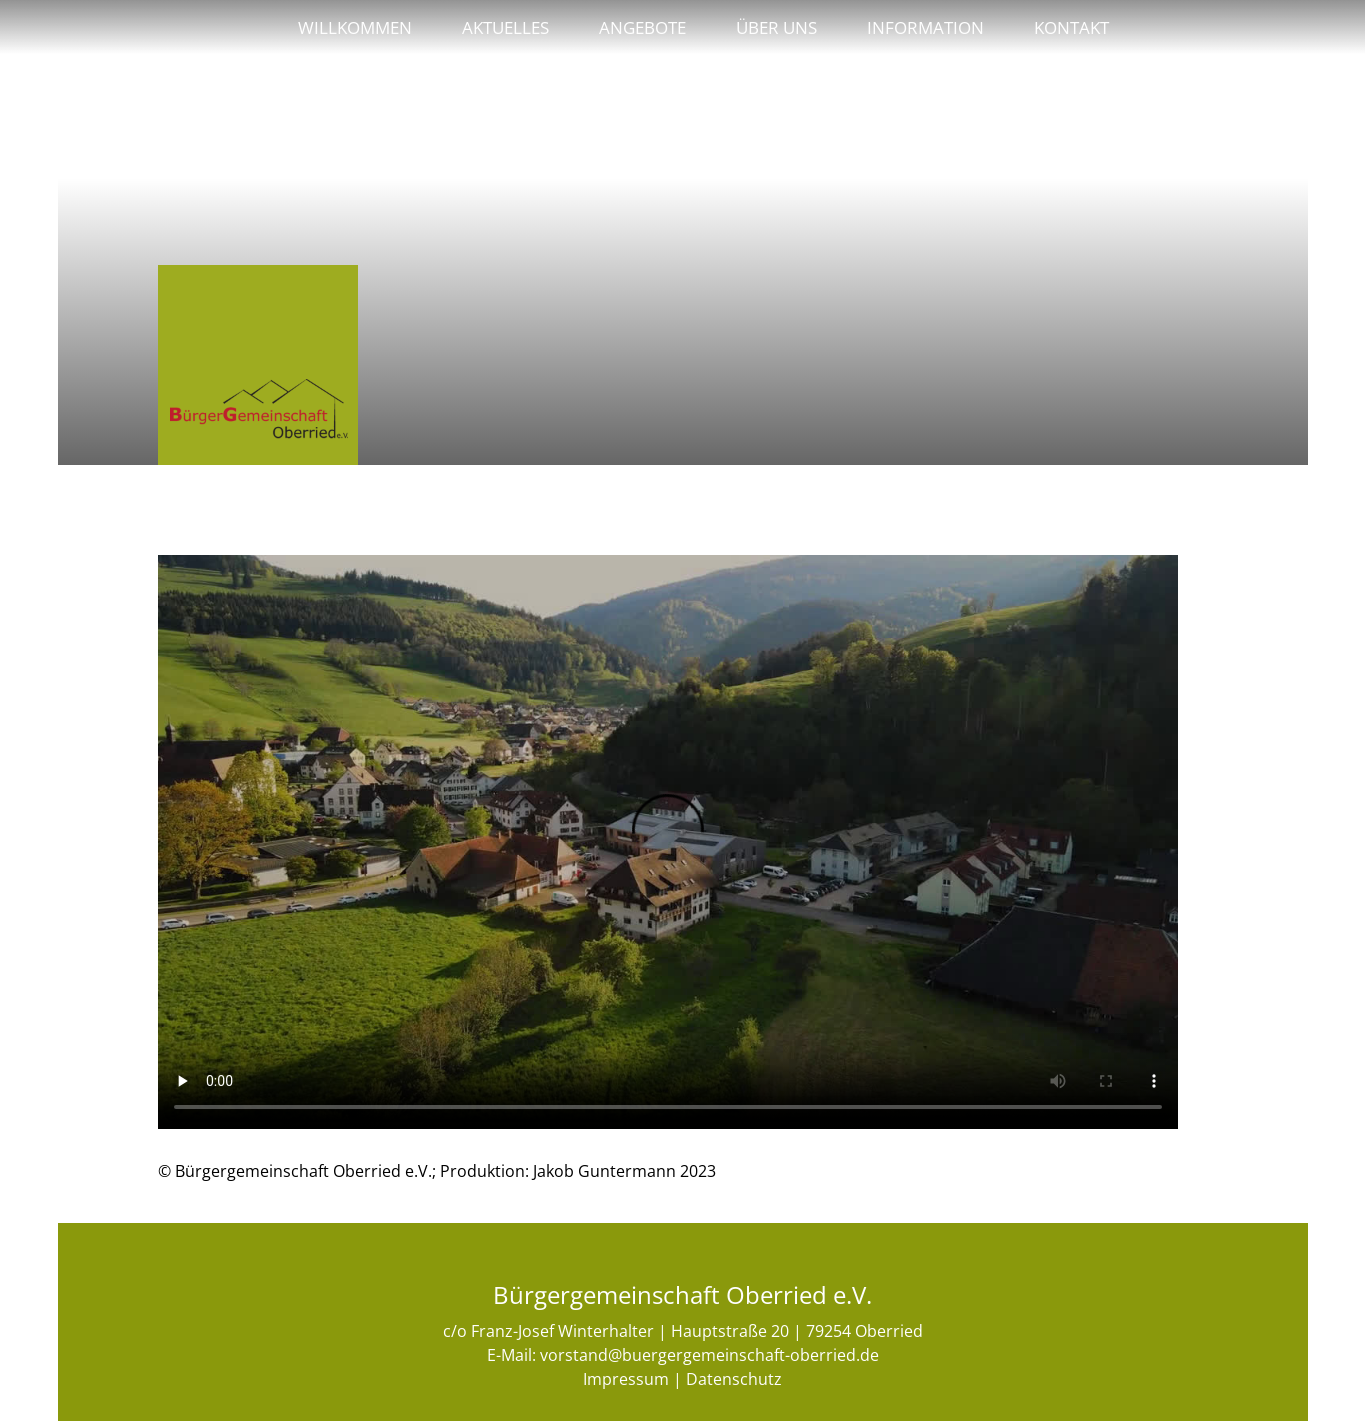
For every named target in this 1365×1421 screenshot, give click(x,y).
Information (925, 27)
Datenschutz (734, 1379)
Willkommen (355, 27)
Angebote (642, 27)
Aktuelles (505, 27)
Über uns (776, 27)
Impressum (626, 1379)
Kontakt (1071, 27)
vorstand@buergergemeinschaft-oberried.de (709, 1355)
